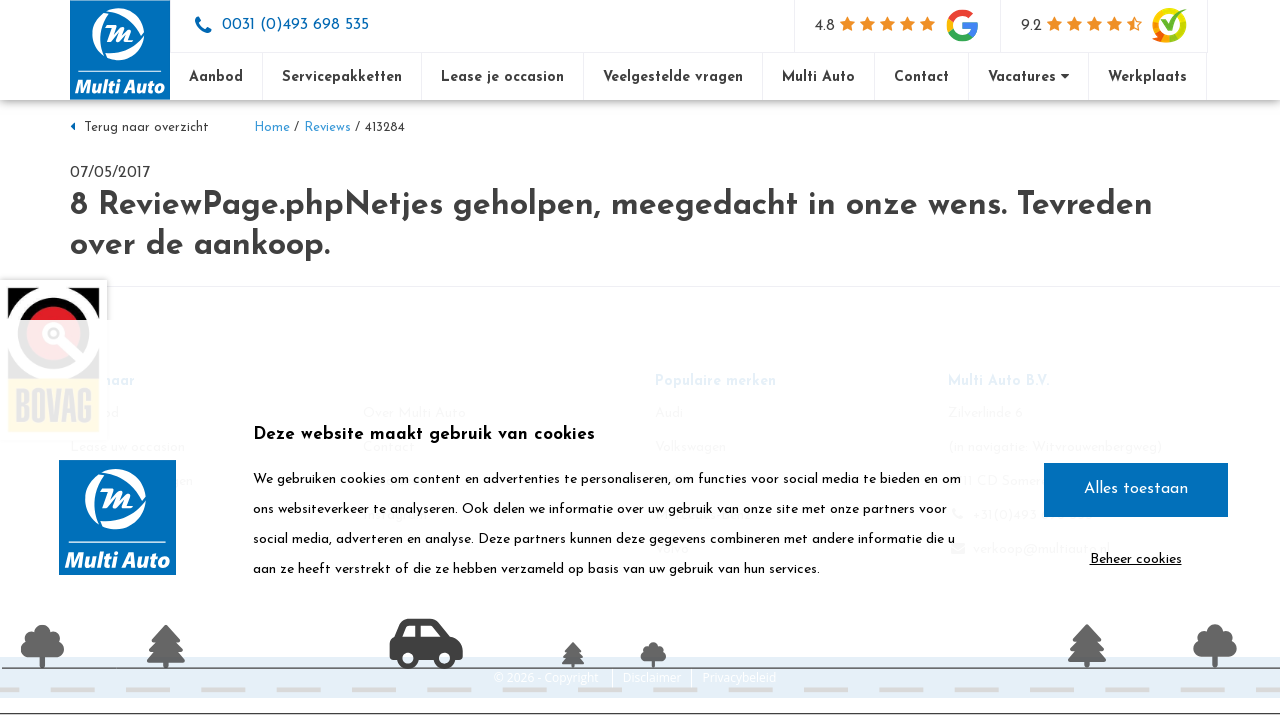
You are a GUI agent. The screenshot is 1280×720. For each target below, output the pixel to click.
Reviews (327, 127)
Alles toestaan (1136, 489)
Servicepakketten (342, 77)
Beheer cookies (1136, 559)
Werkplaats (1147, 77)
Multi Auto (818, 77)
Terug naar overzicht (139, 127)
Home (272, 127)
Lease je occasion (502, 77)
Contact (921, 77)
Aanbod (216, 77)
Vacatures (1028, 77)
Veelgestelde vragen (673, 77)
